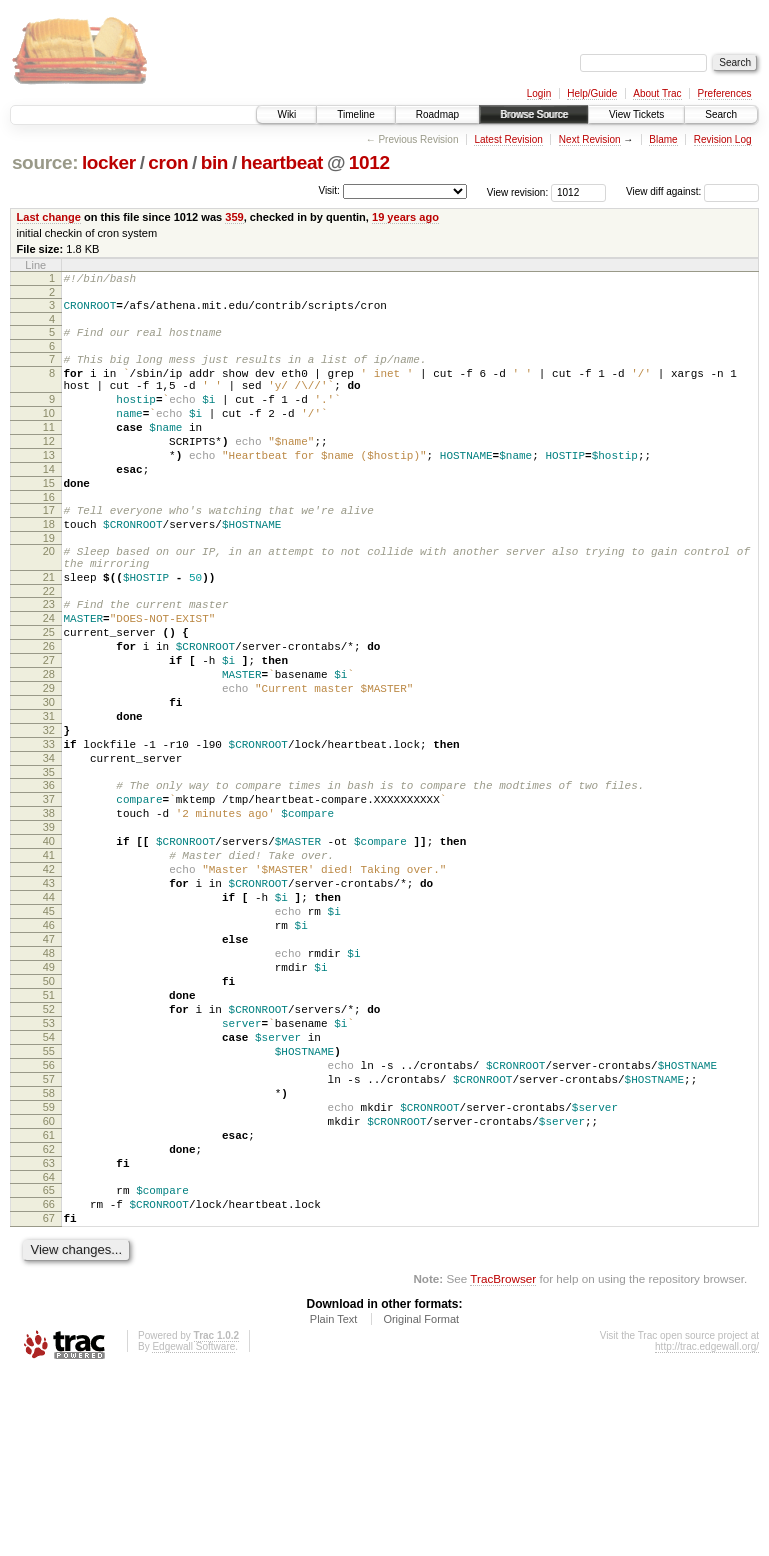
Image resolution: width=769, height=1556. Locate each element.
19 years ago (405, 217)
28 (49, 743)
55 (49, 1198)
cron (168, 162)
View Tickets (636, 114)
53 (49, 1164)
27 (49, 726)
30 (49, 777)
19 (49, 583)
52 (49, 1147)
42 (49, 977)
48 (49, 1079)
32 (49, 811)
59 (49, 1266)
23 (49, 658)
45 (49, 1028)
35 (49, 862)
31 (49, 794)
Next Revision (590, 139)
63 (49, 1334)
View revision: (518, 191)
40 (49, 943)
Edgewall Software (193, 1529)
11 (49, 451)
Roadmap (437, 114)
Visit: (329, 190)
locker (109, 162)
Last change (49, 217)
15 (49, 519)
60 (49, 1283)
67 (49, 1398)
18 (49, 566)
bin (214, 162)
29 (49, 760)
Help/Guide (592, 93)
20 (49, 596)
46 (49, 1045)
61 (49, 1300)
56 (49, 1215)
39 (49, 926)
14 (49, 502)
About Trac (657, 93)
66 (49, 1381)
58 (49, 1249)
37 (49, 892)
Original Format (421, 1502)
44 (49, 1011)
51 (49, 1130)
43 (49, 994)
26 (49, 709)
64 (49, 1351)
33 (49, 828)
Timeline (355, 114)
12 (49, 468)
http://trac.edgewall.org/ (707, 1529)
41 (49, 960)
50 (49, 1113)
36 (49, 875)
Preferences (725, 93)
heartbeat (282, 162)
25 (49, 692)
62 (49, 1317)
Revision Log (723, 139)
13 (49, 485)
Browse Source (534, 114)
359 (234, 217)
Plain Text (334, 1502)
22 (49, 645)
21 (49, 628)
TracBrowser (503, 1461)
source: (45, 162)
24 (49, 675)
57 (49, 1232)
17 (49, 549)
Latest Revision (508, 139)
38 (49, 909)
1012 (369, 162)
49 (49, 1096)
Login (539, 93)
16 (49, 536)
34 (49, 845)
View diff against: (692, 191)
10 (49, 434)
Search (721, 114)
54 (49, 1181)
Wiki (286, 114)
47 (49, 1062)
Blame (663, 139)
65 (49, 1364)
